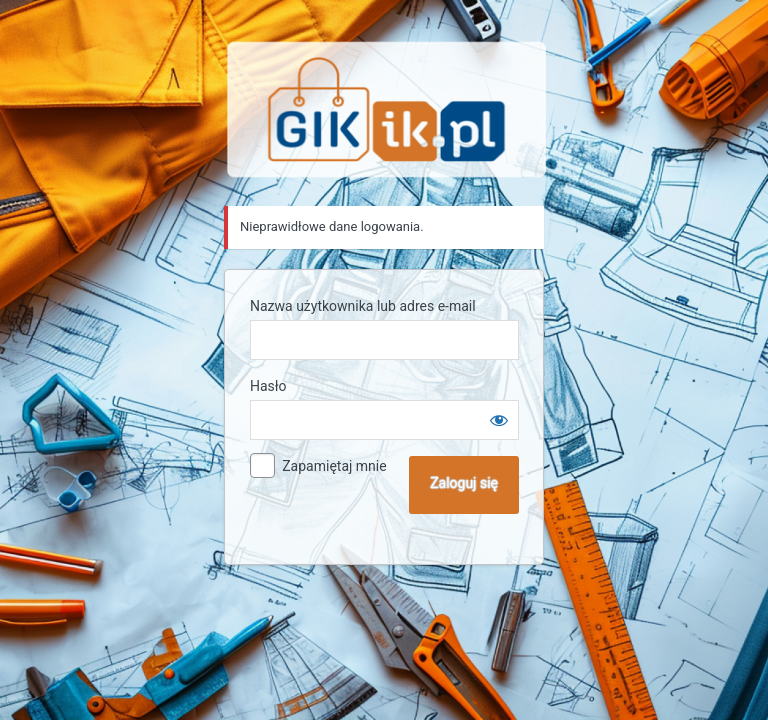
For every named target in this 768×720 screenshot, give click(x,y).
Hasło (268, 386)
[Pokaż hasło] (499, 420)
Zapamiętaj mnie (334, 466)
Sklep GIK (387, 109)
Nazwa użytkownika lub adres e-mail (363, 306)
